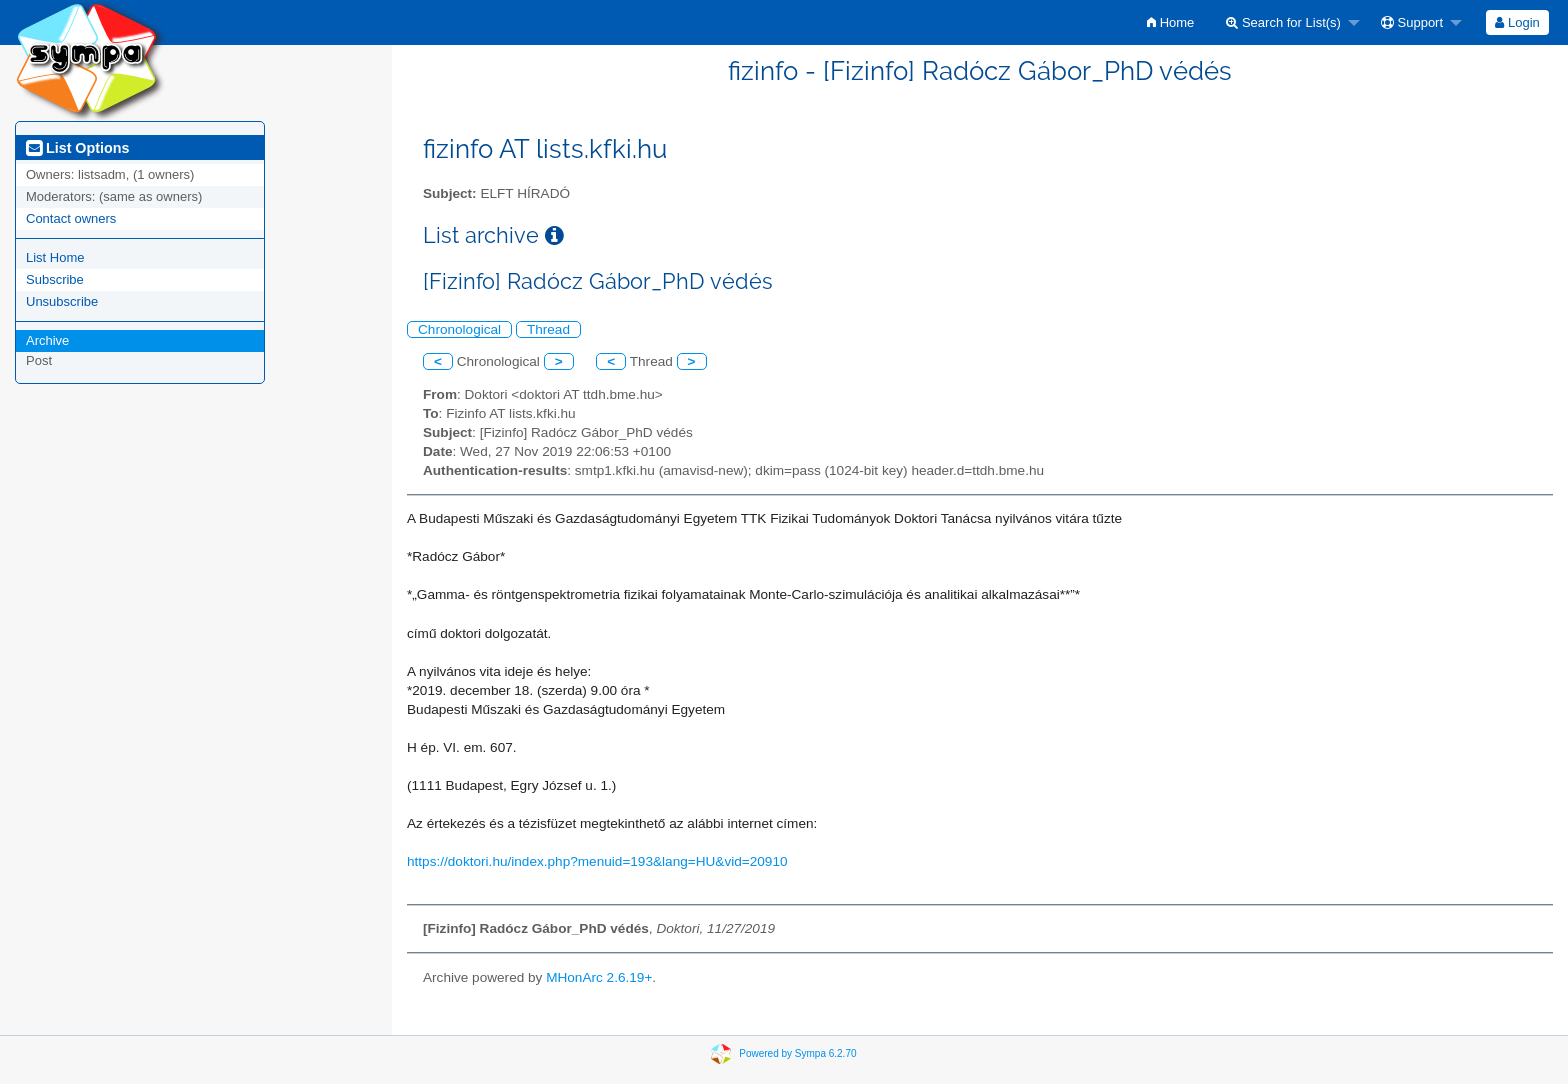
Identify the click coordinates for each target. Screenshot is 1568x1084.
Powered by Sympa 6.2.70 (797, 1052)
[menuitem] (1170, 22)
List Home (55, 257)
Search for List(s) (1283, 22)
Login (1517, 22)
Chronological (459, 329)
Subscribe (55, 279)
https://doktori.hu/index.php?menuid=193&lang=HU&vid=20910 (597, 861)
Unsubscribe (62, 301)
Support (1412, 22)
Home (1170, 22)
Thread (548, 329)
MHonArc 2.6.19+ (599, 977)
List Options (77, 148)
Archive (47, 340)
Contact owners (71, 218)
